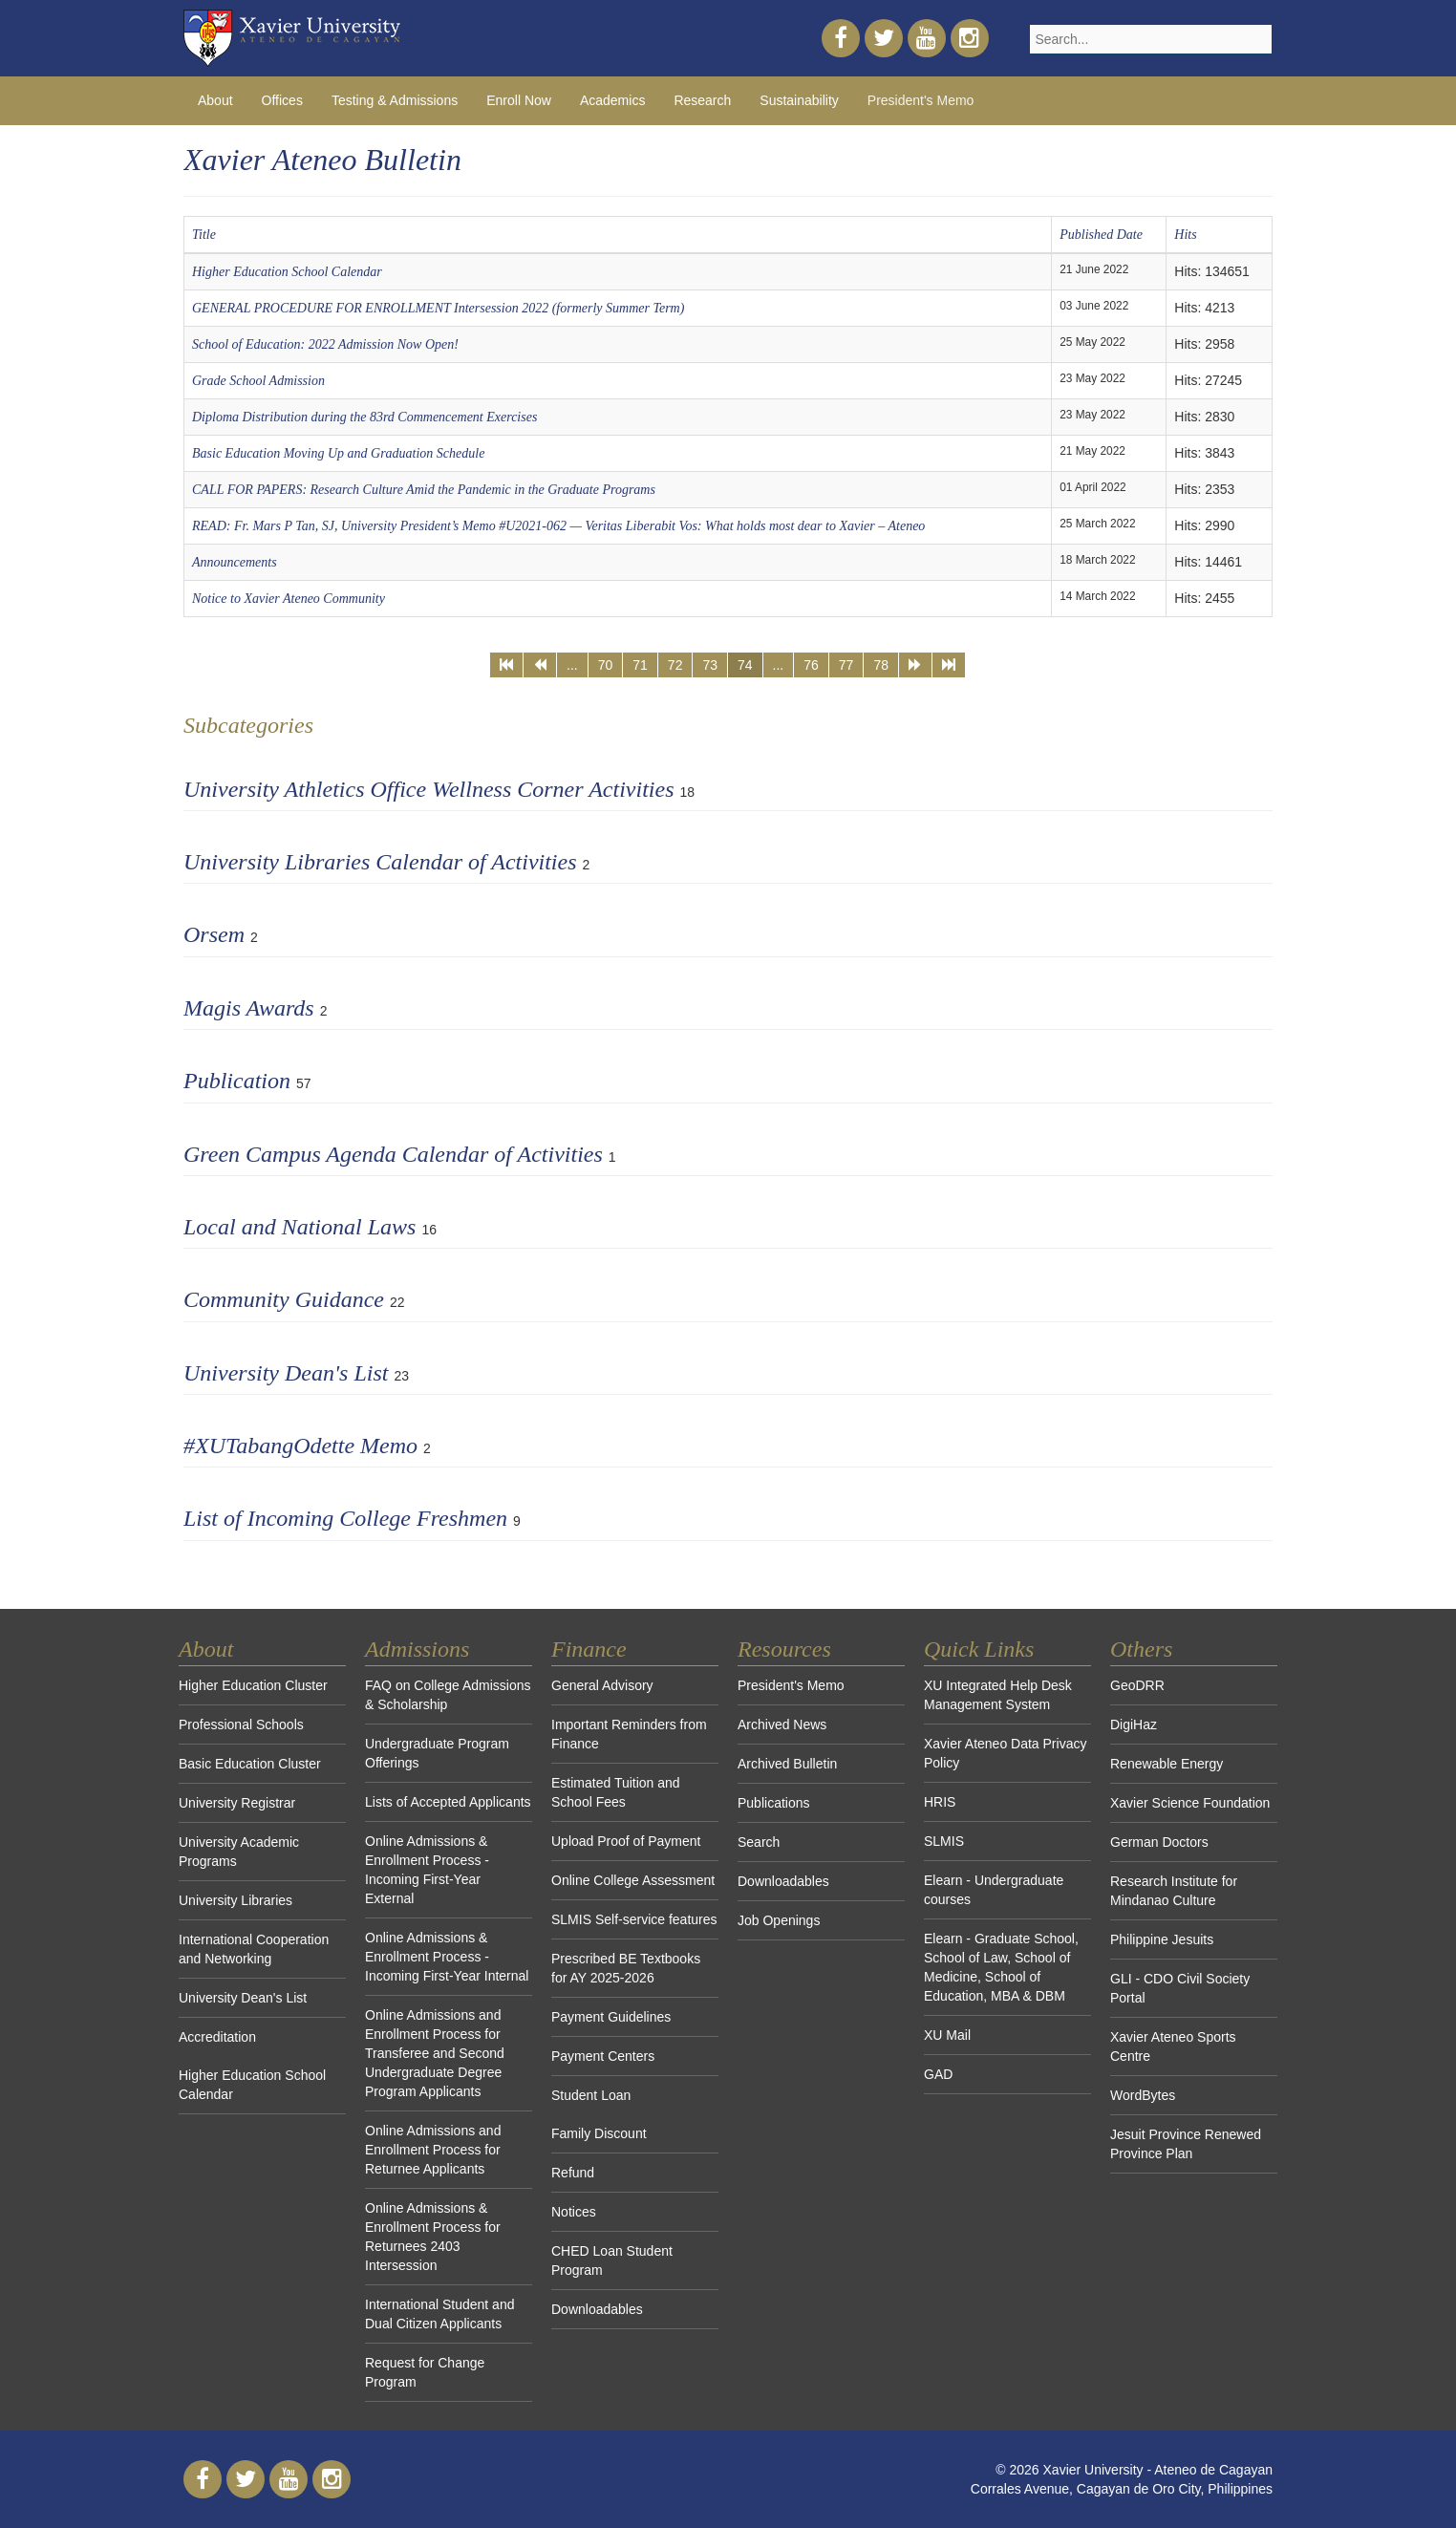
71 (640, 665)
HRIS (939, 1802)
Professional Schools (241, 1724)
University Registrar (237, 1802)
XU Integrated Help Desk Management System (998, 1695)
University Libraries (235, 1900)
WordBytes (1142, 2095)
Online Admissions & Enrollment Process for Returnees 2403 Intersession (433, 2236)
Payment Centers (602, 2056)
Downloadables (597, 2309)
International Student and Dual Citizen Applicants (439, 2314)
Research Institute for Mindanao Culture (1173, 1891)
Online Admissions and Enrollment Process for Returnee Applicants (433, 2149)
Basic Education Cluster (250, 1763)
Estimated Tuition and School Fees (615, 1792)
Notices (573, 2211)
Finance (589, 1649)
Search (759, 1842)
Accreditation (217, 2037)
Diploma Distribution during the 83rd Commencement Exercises (364, 417)
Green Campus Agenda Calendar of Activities (393, 1154)
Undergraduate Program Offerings (437, 1753)
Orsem (214, 934)
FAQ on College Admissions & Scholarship (448, 1695)
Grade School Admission (258, 381)
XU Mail (947, 2035)
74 (745, 665)
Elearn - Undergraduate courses (993, 1890)
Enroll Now (518, 100)
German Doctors (1159, 1842)
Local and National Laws (299, 1226)
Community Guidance (283, 1299)
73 (709, 665)
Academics (612, 100)
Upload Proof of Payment (625, 1841)
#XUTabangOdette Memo (300, 1445)
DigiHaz (1133, 1724)
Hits (1185, 234)
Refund (572, 2172)
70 (605, 665)
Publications (774, 1802)
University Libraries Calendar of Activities (380, 861)
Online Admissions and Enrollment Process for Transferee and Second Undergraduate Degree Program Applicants (434, 2053)
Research (702, 100)
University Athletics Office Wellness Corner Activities (428, 789)
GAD (938, 2074)
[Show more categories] (1260, 1075)
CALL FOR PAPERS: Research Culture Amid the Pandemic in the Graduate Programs (423, 489)
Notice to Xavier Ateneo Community (288, 598)
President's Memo (920, 100)
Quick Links (979, 1649)
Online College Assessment (633, 1880)
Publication (236, 1080)
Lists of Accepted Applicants (448, 1802)
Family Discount (599, 2133)
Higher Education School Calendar (287, 272)
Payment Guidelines (611, 2017)
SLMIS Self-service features (634, 1919)
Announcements (234, 562)
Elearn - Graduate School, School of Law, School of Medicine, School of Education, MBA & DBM (1001, 1967)
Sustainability (799, 100)
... (572, 665)
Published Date (1101, 234)
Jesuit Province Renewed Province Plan (1185, 2144)
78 (881, 665)
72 (675, 665)
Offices (282, 100)
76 (811, 665)
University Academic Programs (239, 1851)
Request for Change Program (424, 2372)
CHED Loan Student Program (612, 2260)
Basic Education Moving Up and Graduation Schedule (338, 453)
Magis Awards (248, 1008)
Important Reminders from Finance (629, 1734)
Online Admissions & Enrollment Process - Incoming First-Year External (427, 1869)
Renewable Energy (1166, 1763)
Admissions (417, 1649)
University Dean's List (285, 1372)
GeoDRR (1137, 1685)
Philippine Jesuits (1161, 1939)
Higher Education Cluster (253, 1685)
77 (846, 665)
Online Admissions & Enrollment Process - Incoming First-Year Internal (446, 1956)
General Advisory (602, 1685)
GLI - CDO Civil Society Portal (1180, 1988)
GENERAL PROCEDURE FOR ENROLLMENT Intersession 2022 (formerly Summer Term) (438, 308)
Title (204, 234)
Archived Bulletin (787, 1763)
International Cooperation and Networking (254, 1949)
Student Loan (591, 2095)
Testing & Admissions (395, 100)
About (215, 100)
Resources (784, 1649)
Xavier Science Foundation (1190, 1802)
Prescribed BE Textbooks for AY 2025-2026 (625, 1968)
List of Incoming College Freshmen (345, 1518)
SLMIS (944, 1841)
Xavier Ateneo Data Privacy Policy (1005, 1753)
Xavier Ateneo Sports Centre (1173, 2046)
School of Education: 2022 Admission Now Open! (325, 344)
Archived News (782, 1724)
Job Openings (779, 1920)
